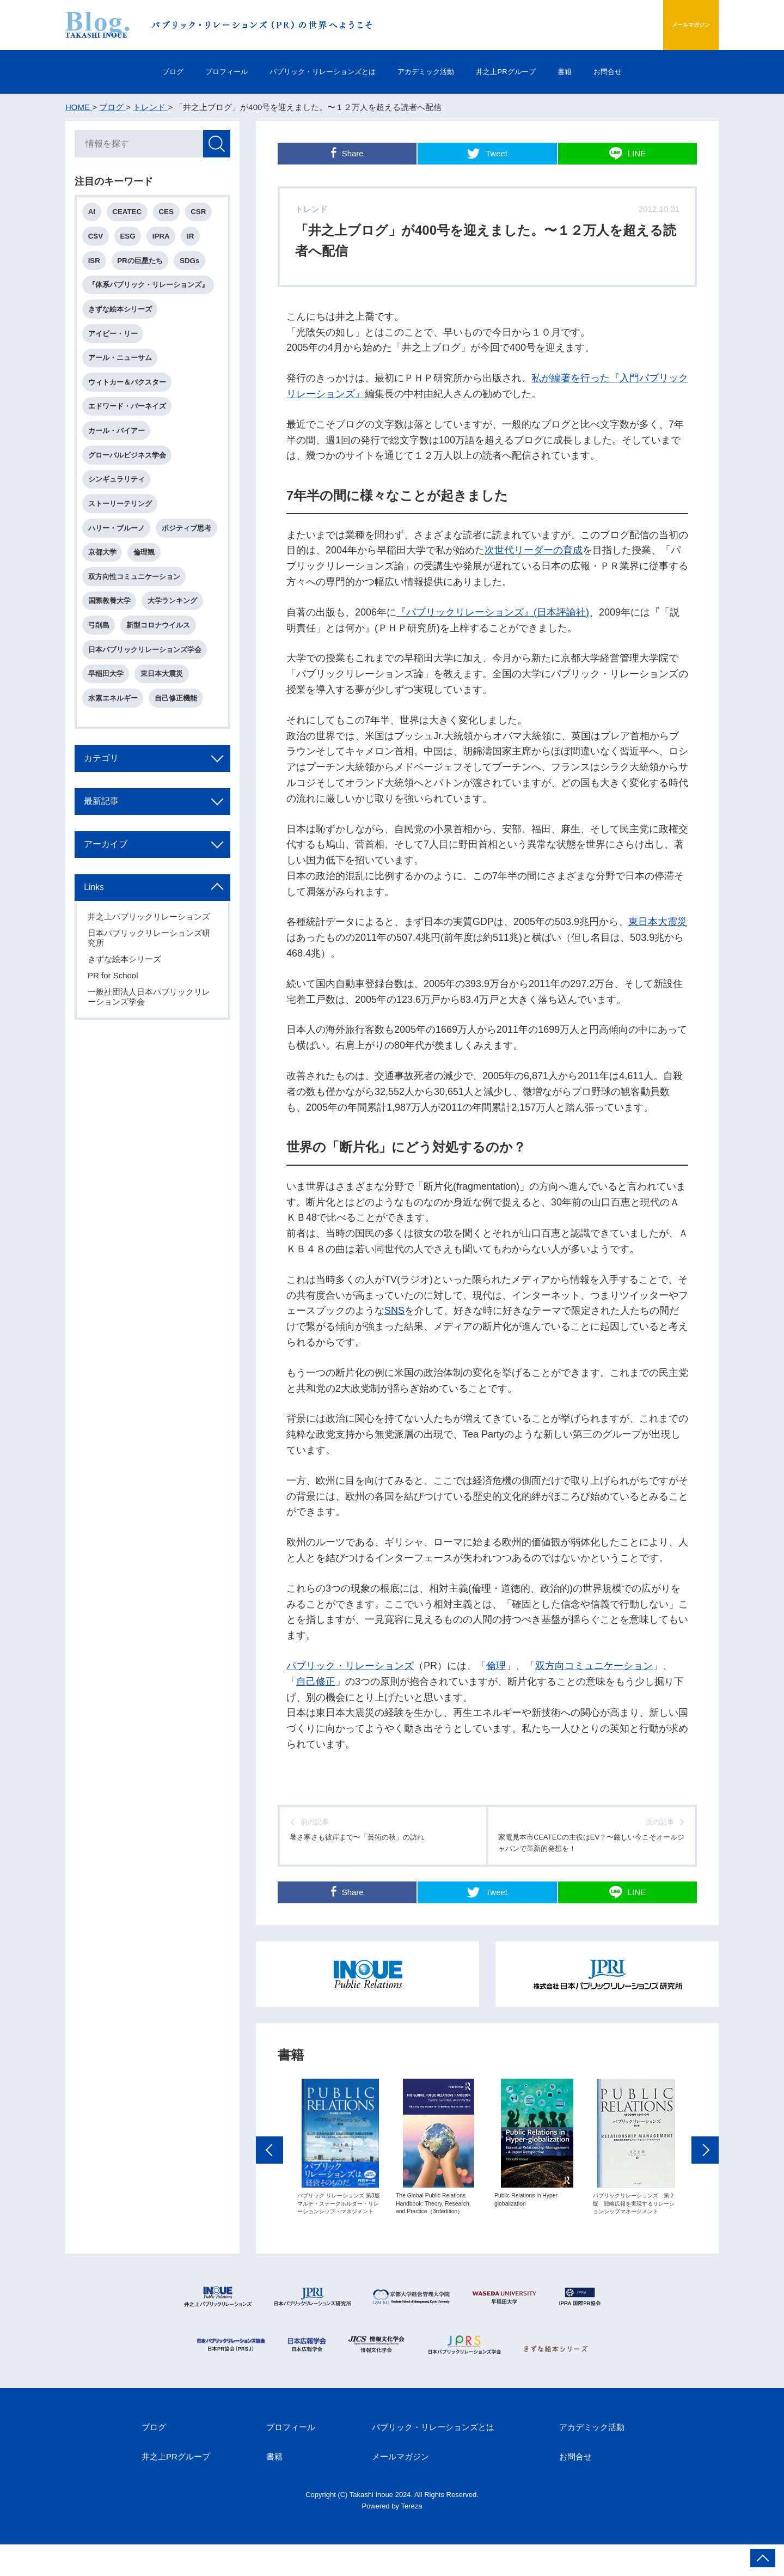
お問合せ (656, 71)
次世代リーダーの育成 (534, 550)
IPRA (166, 240)
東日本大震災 (657, 921)
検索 (215, 145)
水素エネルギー (115, 755)
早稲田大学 (108, 730)
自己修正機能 (179, 755)
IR (196, 240)
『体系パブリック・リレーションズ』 (150, 292)
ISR (96, 265)
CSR (205, 214)
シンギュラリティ (118, 498)
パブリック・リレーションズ (350, 1665)
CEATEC (130, 214)
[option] (340, 2174)
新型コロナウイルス (162, 678)
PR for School (114, 1044)
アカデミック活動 (431, 71)
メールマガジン (666, 24)
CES (171, 214)
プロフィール (190, 71)
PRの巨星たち (144, 265)
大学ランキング (176, 652)
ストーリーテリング (122, 524)
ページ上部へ (763, 2558)
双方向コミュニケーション (594, 1665)
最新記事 (106, 864)
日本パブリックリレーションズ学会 (147, 704)
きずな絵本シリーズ (122, 317)
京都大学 (172, 575)
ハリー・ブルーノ (118, 549)
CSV (97, 240)
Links (98, 954)
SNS (394, 1310)
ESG (131, 240)
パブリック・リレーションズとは (307, 71)
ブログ (123, 71)
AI (93, 214)
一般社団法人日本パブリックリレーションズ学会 (150, 1065)
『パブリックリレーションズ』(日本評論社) (492, 612)
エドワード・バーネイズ (129, 420)
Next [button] (705, 2176)
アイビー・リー (115, 343)
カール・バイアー (118, 446)
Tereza (411, 2537)
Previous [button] (269, 2176)
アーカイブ (111, 909)
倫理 (496, 1665)
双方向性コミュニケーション (136, 627)
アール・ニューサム (122, 369)
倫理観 (101, 600)
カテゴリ (106, 819)
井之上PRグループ (528, 71)
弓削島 (101, 678)
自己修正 (315, 1681)
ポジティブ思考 (115, 575)
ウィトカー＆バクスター (129, 395)
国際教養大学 (111, 652)
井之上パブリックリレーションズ (150, 985)
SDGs (195, 265)
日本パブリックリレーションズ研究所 (150, 1006)
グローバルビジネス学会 (129, 472)
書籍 (601, 71)
